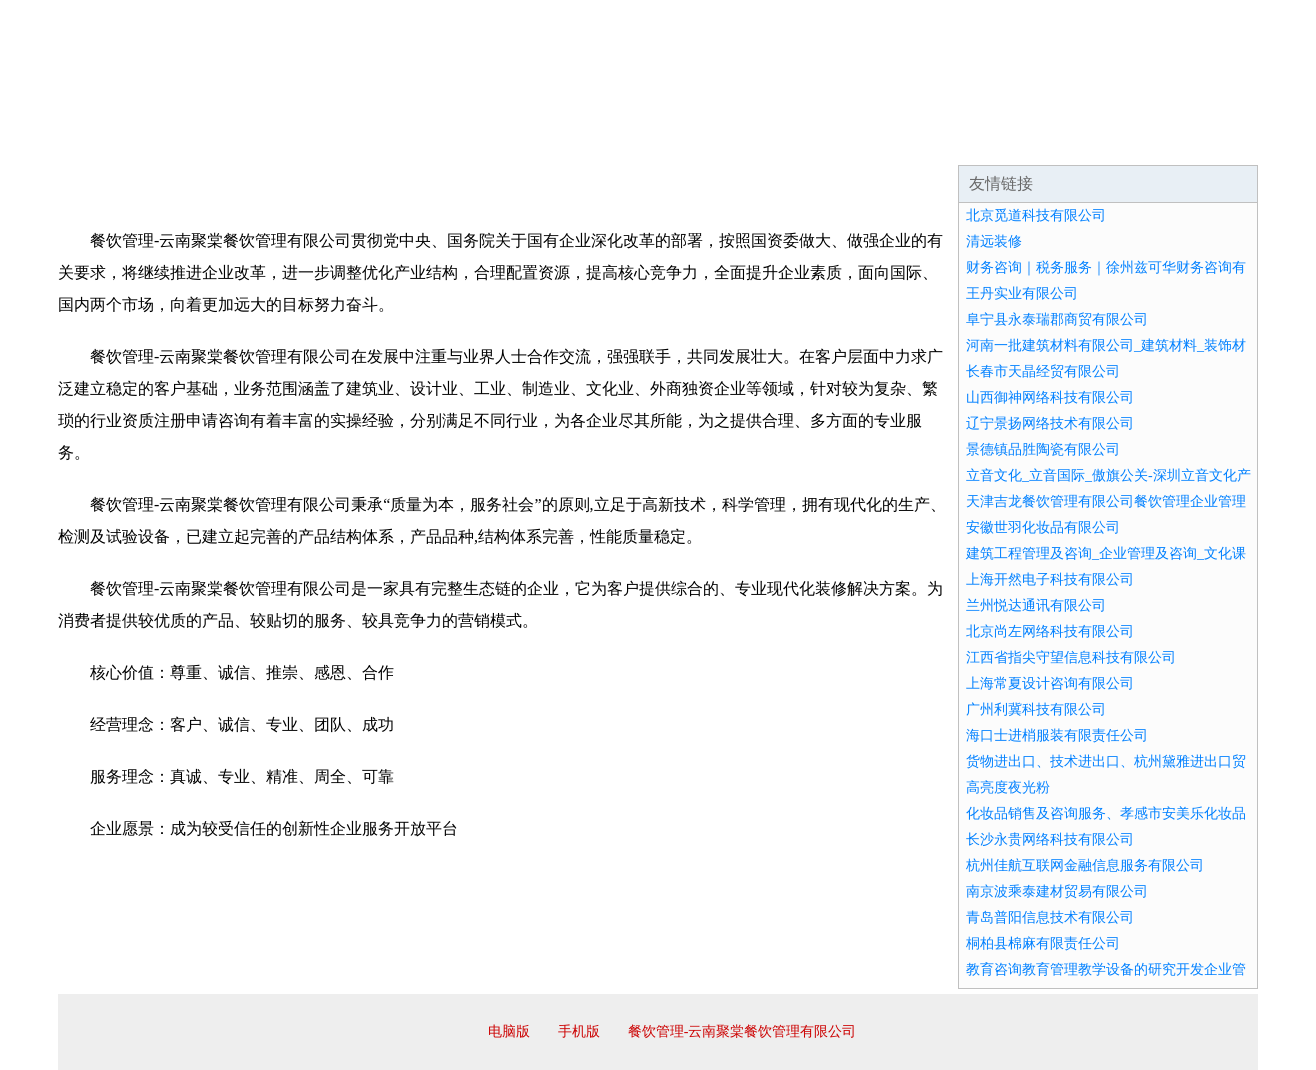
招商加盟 (722, 140)
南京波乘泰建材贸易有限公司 (1057, 891)
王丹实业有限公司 (1022, 293)
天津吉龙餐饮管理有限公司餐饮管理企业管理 (1106, 501)
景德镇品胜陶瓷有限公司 (1043, 449)
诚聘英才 (842, 140)
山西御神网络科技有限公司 (1050, 397)
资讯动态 (1082, 140)
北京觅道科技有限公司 (1036, 215)
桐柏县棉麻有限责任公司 (1043, 943)
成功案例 (602, 140)
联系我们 (962, 140)
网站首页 (122, 140)
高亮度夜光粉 (1008, 787)
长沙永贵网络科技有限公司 (1050, 839)
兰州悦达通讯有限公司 (1036, 605)
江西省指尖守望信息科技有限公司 (1071, 657)
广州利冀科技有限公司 (1036, 709)
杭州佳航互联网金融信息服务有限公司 (1085, 865)
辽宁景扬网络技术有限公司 (1050, 423)
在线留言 (1202, 140)
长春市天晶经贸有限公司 (1043, 371)
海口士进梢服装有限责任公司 (1057, 735)
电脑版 (509, 1031)
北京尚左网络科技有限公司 (1050, 631)
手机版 (579, 1031)
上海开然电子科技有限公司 (1050, 579)
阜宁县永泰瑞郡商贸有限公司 (1057, 319)
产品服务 (482, 140)
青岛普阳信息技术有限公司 (1050, 917)
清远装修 (994, 241)
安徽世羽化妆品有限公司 (1043, 527)
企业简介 (242, 140)
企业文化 (362, 140)
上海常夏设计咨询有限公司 (1050, 683)
